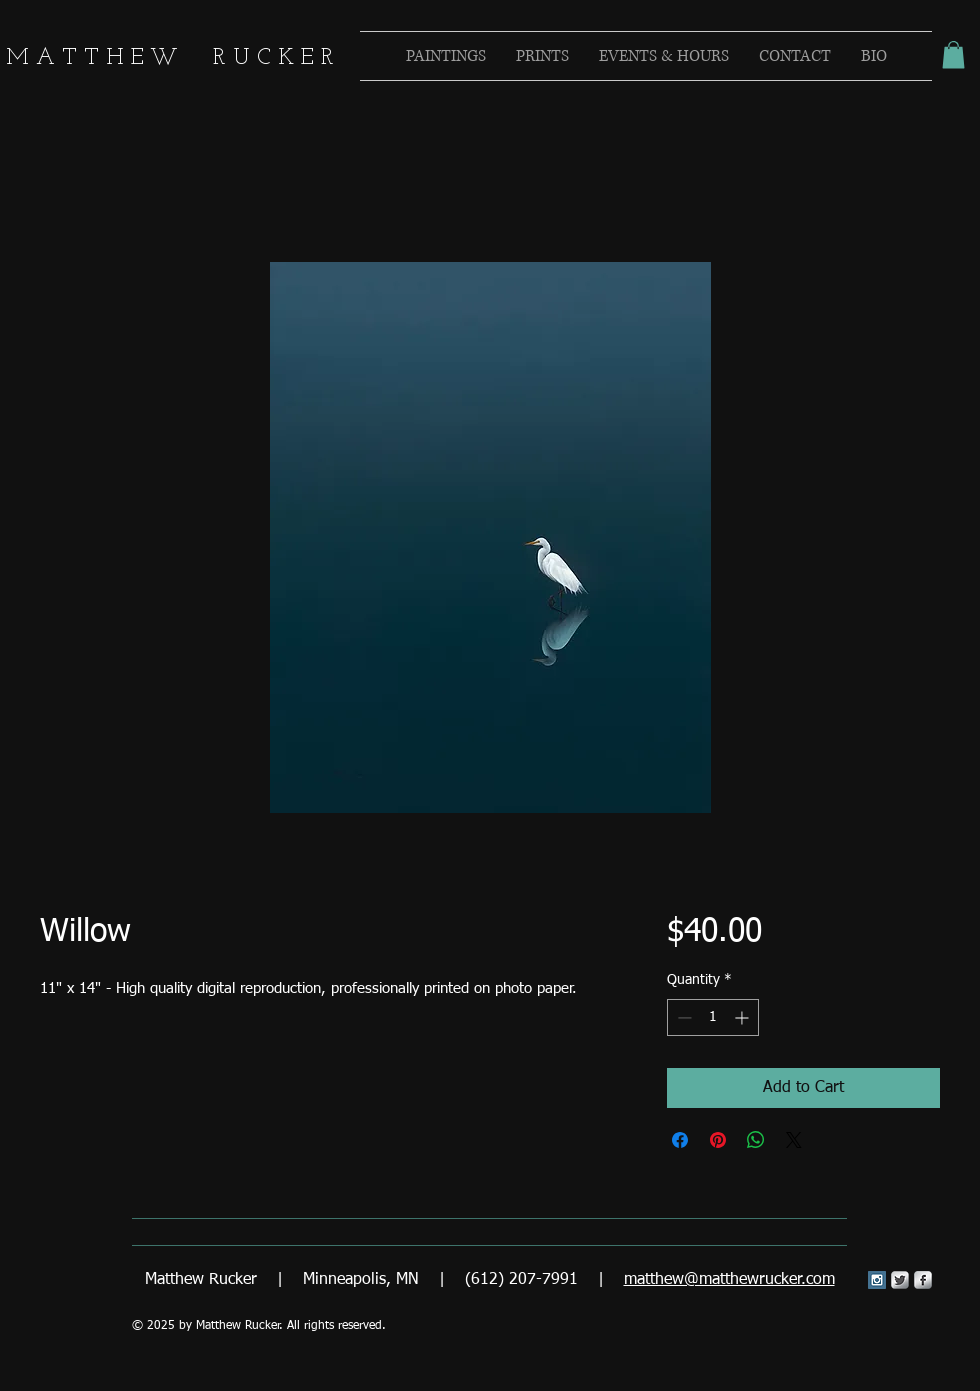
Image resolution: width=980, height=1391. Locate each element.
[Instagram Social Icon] (877, 1280)
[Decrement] (682, 1017)
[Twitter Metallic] (900, 1280)
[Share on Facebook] (680, 1140)
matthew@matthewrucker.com (729, 1280)
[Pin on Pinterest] (718, 1140)
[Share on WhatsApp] (756, 1140)
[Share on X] (794, 1140)
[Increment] (743, 1017)
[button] (953, 54)
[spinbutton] (713, 1017)
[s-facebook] (923, 1280)
